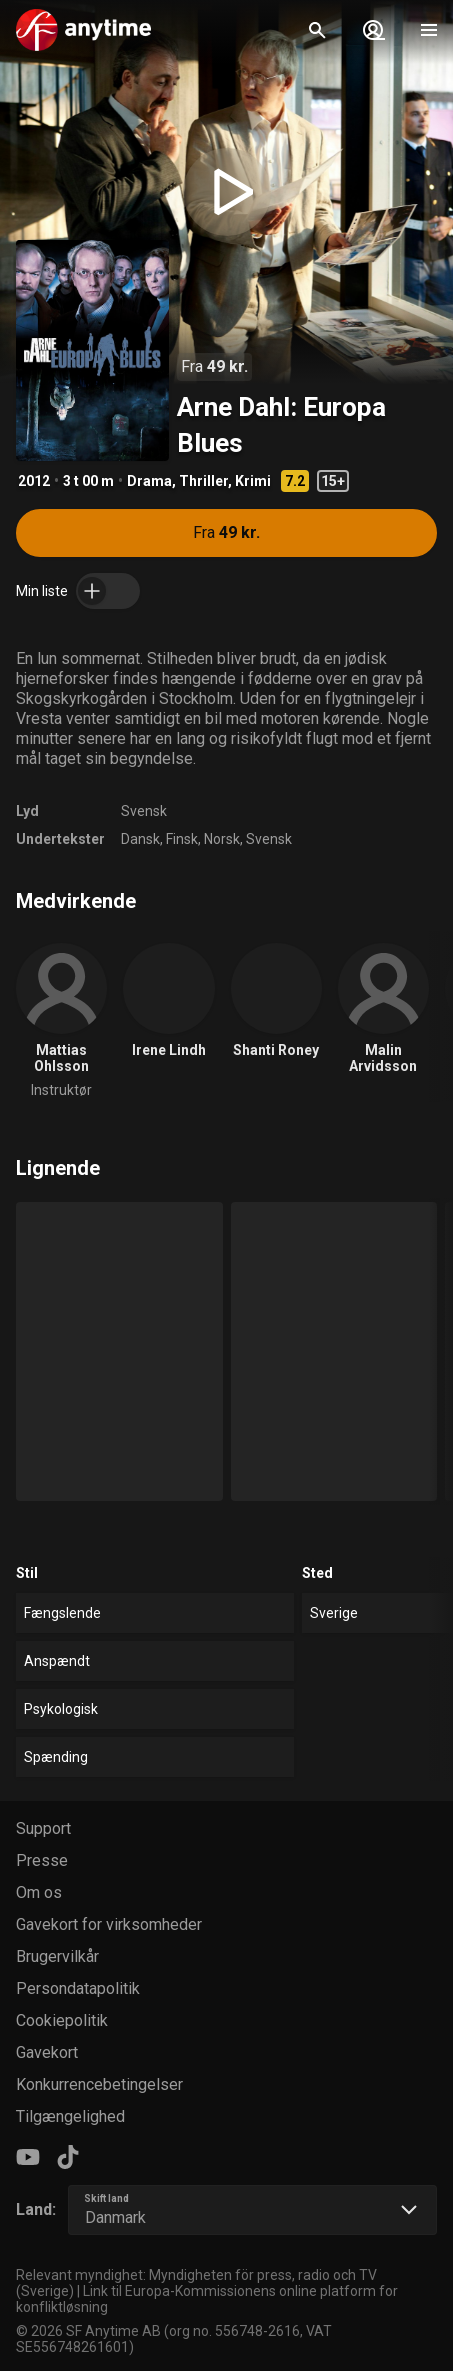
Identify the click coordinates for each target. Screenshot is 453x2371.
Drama (149, 481)
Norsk (222, 839)
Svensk (144, 811)
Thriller (203, 481)
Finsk (182, 839)
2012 (34, 481)
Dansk (140, 839)
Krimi (253, 481)
